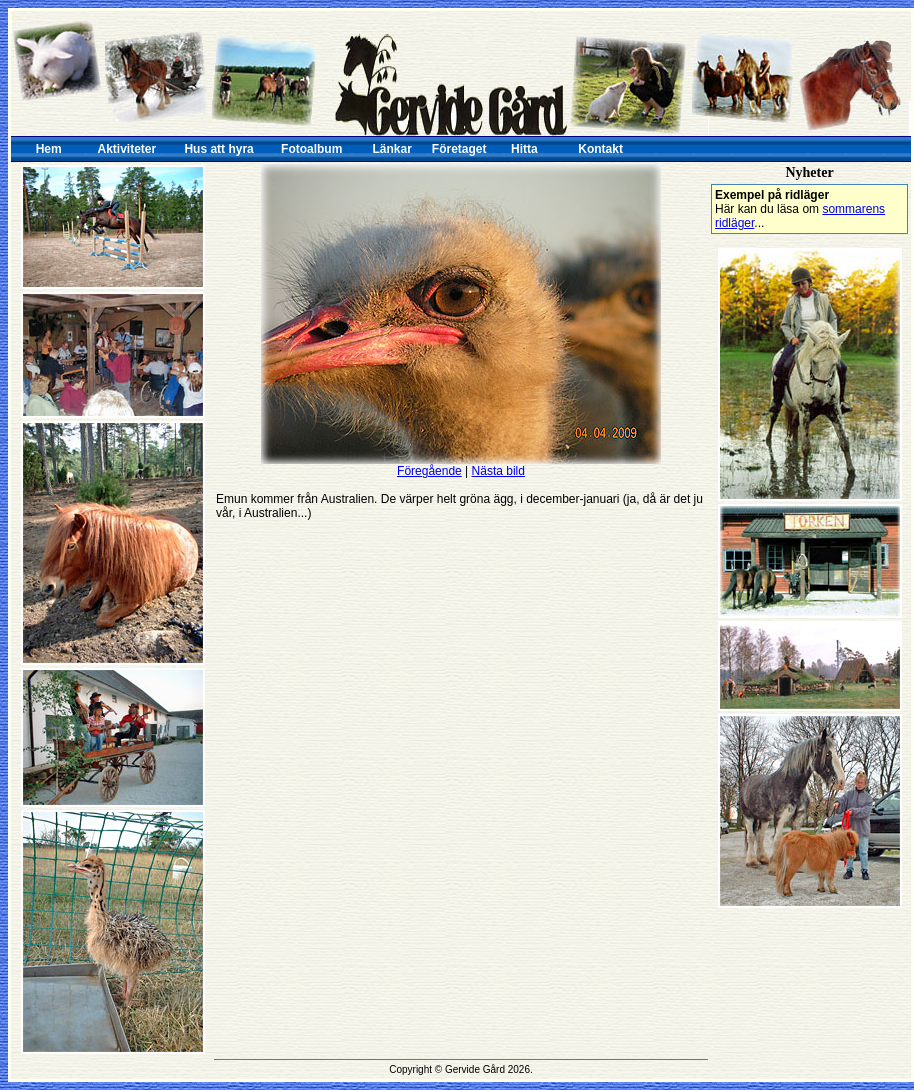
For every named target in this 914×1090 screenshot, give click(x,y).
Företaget (459, 149)
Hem (49, 149)
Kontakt (600, 149)
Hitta (524, 149)
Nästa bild (498, 471)
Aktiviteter (127, 149)
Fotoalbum (311, 149)
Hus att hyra (218, 149)
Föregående (429, 471)
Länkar (392, 149)
